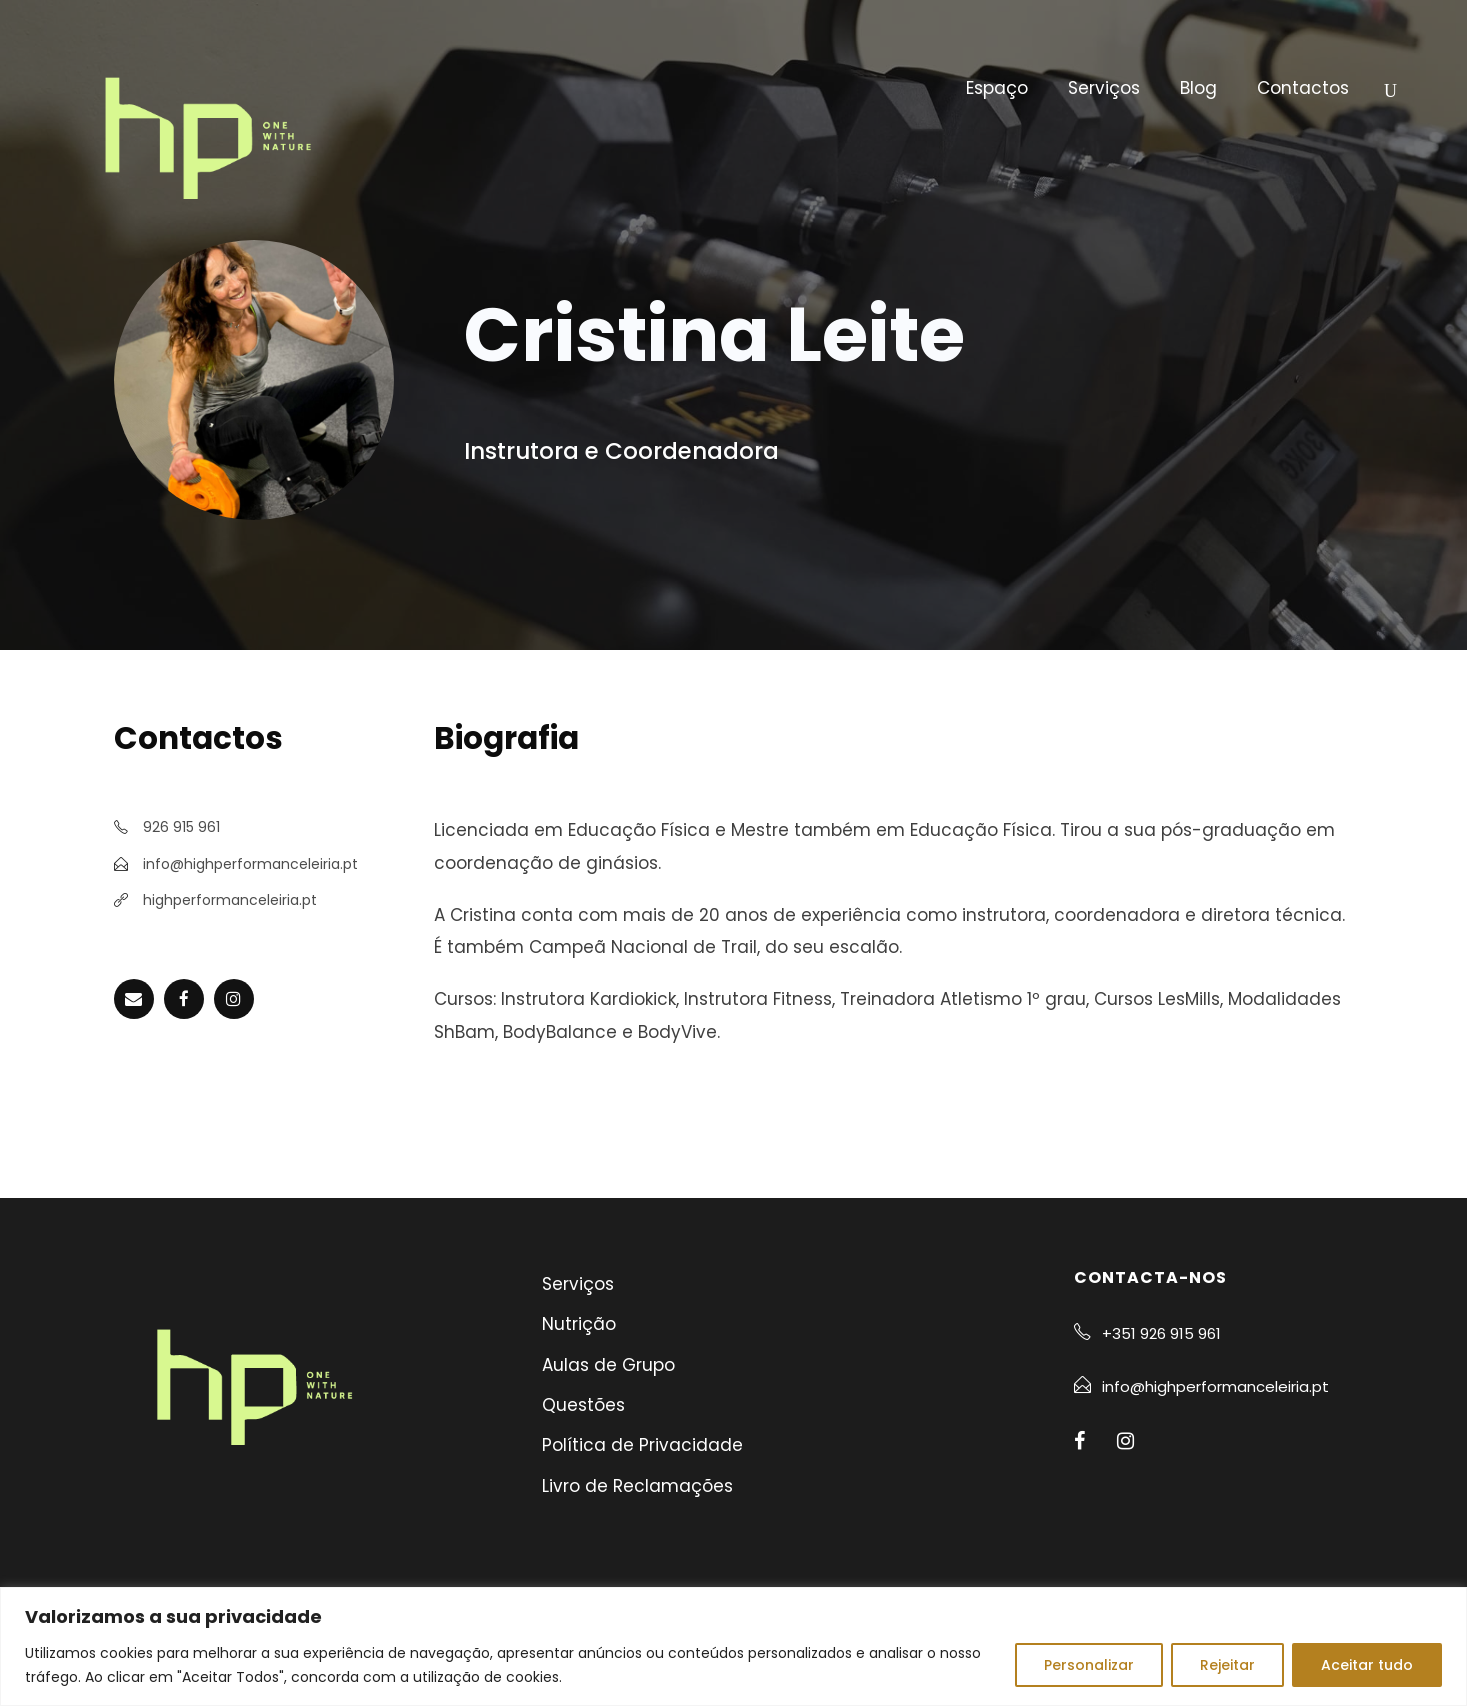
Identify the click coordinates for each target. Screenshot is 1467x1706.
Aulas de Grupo (608, 1365)
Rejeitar (1227, 1665)
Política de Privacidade (642, 1445)
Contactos (1303, 88)
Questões (583, 1405)
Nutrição (579, 1324)
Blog (1198, 88)
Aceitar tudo (1367, 1665)
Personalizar (1089, 1665)
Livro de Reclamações (637, 1486)
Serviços (1104, 88)
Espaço (997, 88)
